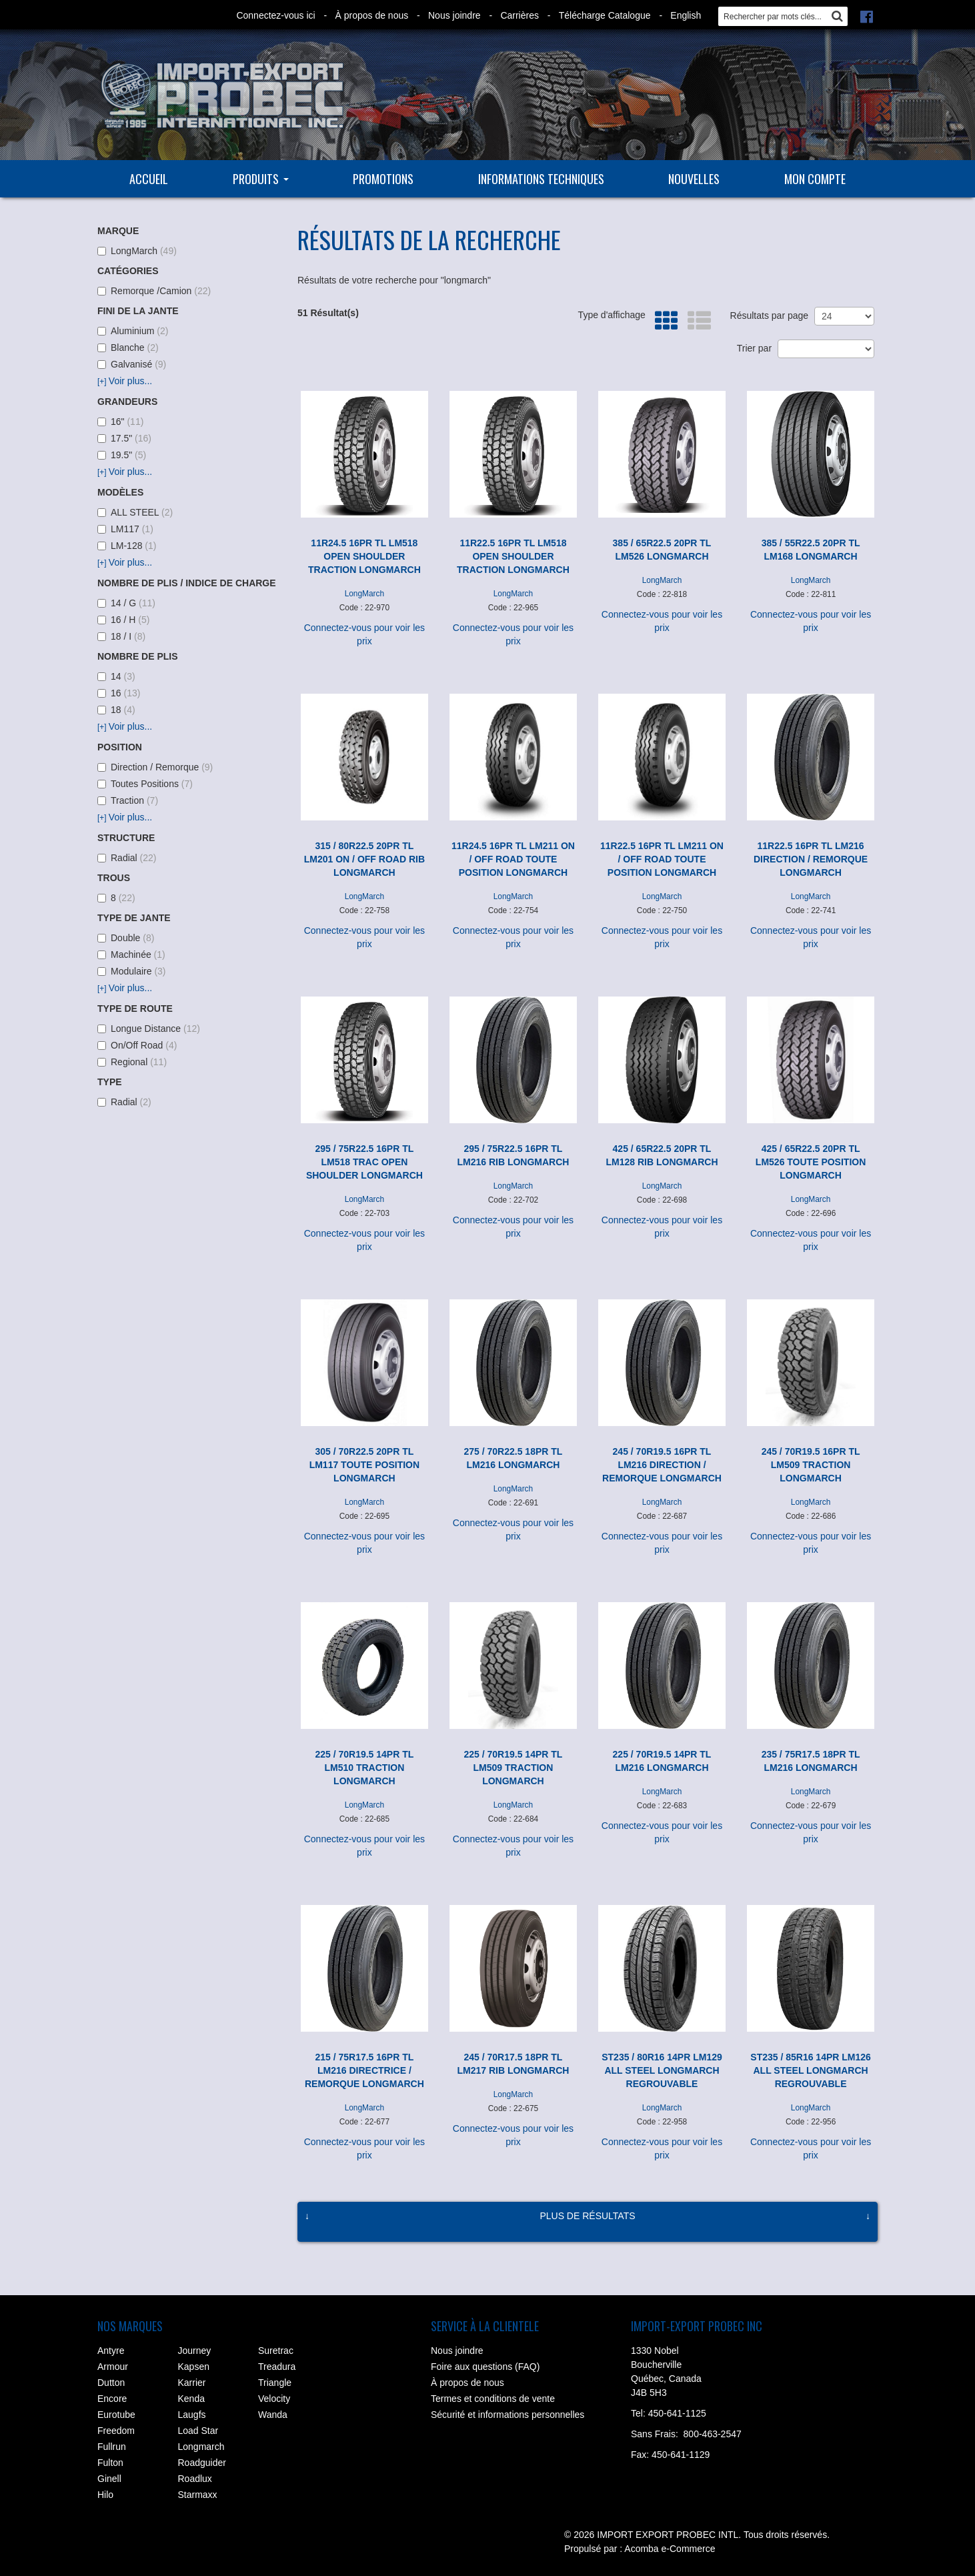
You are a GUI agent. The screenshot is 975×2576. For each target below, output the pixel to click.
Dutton (111, 2382)
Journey (194, 2350)
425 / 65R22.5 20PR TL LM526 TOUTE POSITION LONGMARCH (811, 1162)
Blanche (128, 347)
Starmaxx (197, 2494)
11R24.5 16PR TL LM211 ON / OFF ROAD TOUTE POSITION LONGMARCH (513, 859)
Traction (127, 800)
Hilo (105, 2494)
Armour (112, 2366)
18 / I (121, 636)
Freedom (116, 2430)
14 (116, 676)
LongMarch (137, 250)
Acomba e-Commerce (669, 2548)
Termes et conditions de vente (493, 2398)
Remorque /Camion (154, 290)
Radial (127, 857)
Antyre (110, 2350)
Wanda (272, 2414)
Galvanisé (131, 364)
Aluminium (132, 331)
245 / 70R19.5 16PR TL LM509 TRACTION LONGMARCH (811, 1464)
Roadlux (195, 2478)
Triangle (274, 2382)
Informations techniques (541, 178)
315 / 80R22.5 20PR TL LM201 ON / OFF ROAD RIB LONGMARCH (364, 859)
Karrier (192, 2382)
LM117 (125, 529)
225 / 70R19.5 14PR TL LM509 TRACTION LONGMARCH (513, 1767)
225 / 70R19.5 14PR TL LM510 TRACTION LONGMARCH (364, 1767)
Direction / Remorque (155, 767)
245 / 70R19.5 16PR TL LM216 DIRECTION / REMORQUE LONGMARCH (662, 1464)
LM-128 (126, 545)
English (685, 15)
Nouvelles (694, 178)
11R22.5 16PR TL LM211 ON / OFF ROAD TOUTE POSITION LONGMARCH (662, 859)
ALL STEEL (135, 512)
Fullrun (111, 2446)
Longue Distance (148, 1028)
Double (125, 937)
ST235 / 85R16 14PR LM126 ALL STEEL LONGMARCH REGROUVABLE (810, 2070)
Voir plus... (124, 381)
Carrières (519, 15)
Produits (261, 178)
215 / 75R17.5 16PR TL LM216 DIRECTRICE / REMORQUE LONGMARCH (364, 2070)
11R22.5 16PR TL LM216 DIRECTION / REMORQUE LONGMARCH (811, 859)
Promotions (383, 178)
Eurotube (116, 2414)
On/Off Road (137, 1045)
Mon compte (815, 178)
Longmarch (201, 2446)
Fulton (110, 2462)
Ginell (109, 2478)
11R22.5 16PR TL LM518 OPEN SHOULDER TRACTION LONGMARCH (513, 556)
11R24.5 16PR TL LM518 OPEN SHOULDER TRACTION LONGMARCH (364, 556)
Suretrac (275, 2350)
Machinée (131, 954)
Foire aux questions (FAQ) (485, 2366)
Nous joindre (454, 15)
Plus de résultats (587, 2215)
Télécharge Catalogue (605, 15)
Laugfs (192, 2414)
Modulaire (131, 971)
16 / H (123, 619)
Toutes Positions (145, 783)
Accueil (148, 178)
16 (118, 693)
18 (116, 709)
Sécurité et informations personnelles (507, 2414)
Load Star (198, 2430)
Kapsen (193, 2366)
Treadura (276, 2366)
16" (120, 421)
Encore (112, 2398)
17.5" (124, 438)
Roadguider (202, 2462)
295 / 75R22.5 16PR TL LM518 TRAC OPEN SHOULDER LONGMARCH (364, 1162)
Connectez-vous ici (275, 15)
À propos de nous (371, 15)
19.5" (121, 455)
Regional (132, 1062)
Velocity (274, 2398)
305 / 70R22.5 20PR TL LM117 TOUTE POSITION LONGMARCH (364, 1464)
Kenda (191, 2398)
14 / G (126, 603)
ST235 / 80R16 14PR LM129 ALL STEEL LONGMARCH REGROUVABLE (662, 2070)
